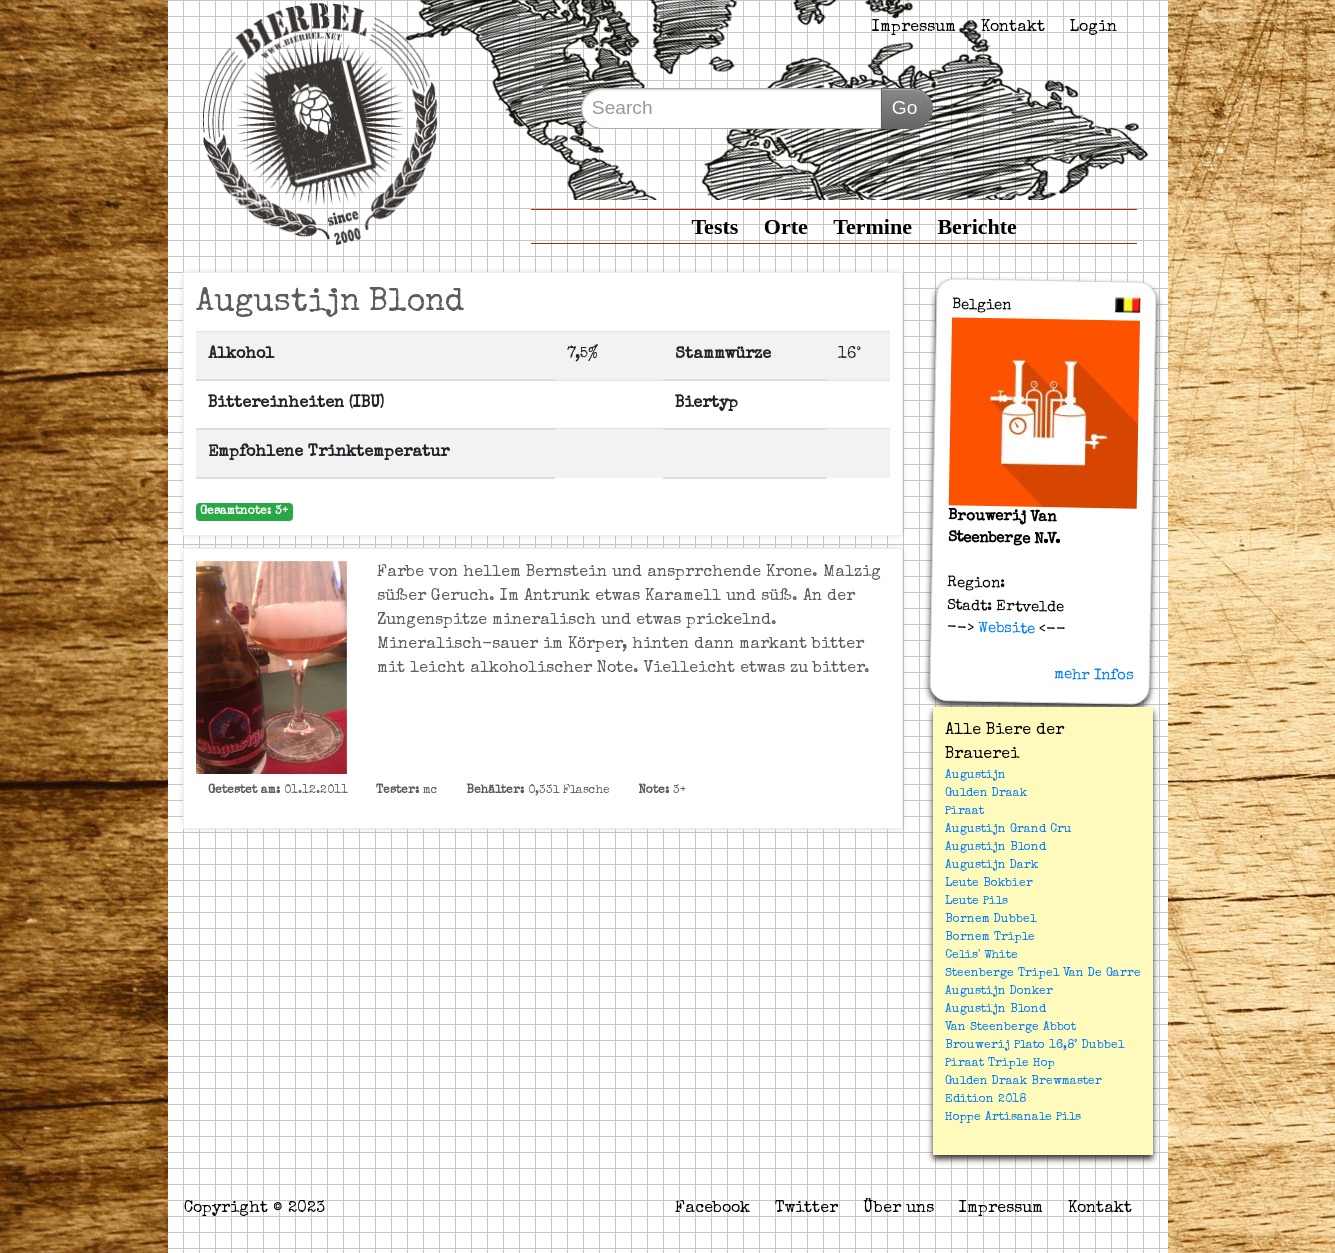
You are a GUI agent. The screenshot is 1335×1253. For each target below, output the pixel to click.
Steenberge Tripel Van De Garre (1043, 974)
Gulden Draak (986, 794)
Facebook (712, 1209)
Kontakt (1013, 28)
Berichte (976, 226)
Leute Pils (976, 902)
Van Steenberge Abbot (1010, 1028)
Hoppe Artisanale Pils (1013, 1118)
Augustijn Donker (999, 992)
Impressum (914, 28)
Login (1093, 28)
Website (1003, 629)
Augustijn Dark (991, 866)
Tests (714, 226)
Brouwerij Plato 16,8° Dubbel (1034, 1046)
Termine (872, 226)
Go (905, 107)
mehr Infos (1093, 675)
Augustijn (975, 776)
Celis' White (981, 956)
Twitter (806, 1209)
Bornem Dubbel (990, 920)
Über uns (898, 1209)
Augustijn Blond (995, 848)
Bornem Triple (990, 938)
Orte (786, 226)
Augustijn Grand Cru (1008, 830)
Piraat (964, 812)
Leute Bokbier (989, 884)
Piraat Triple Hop (1000, 1064)
